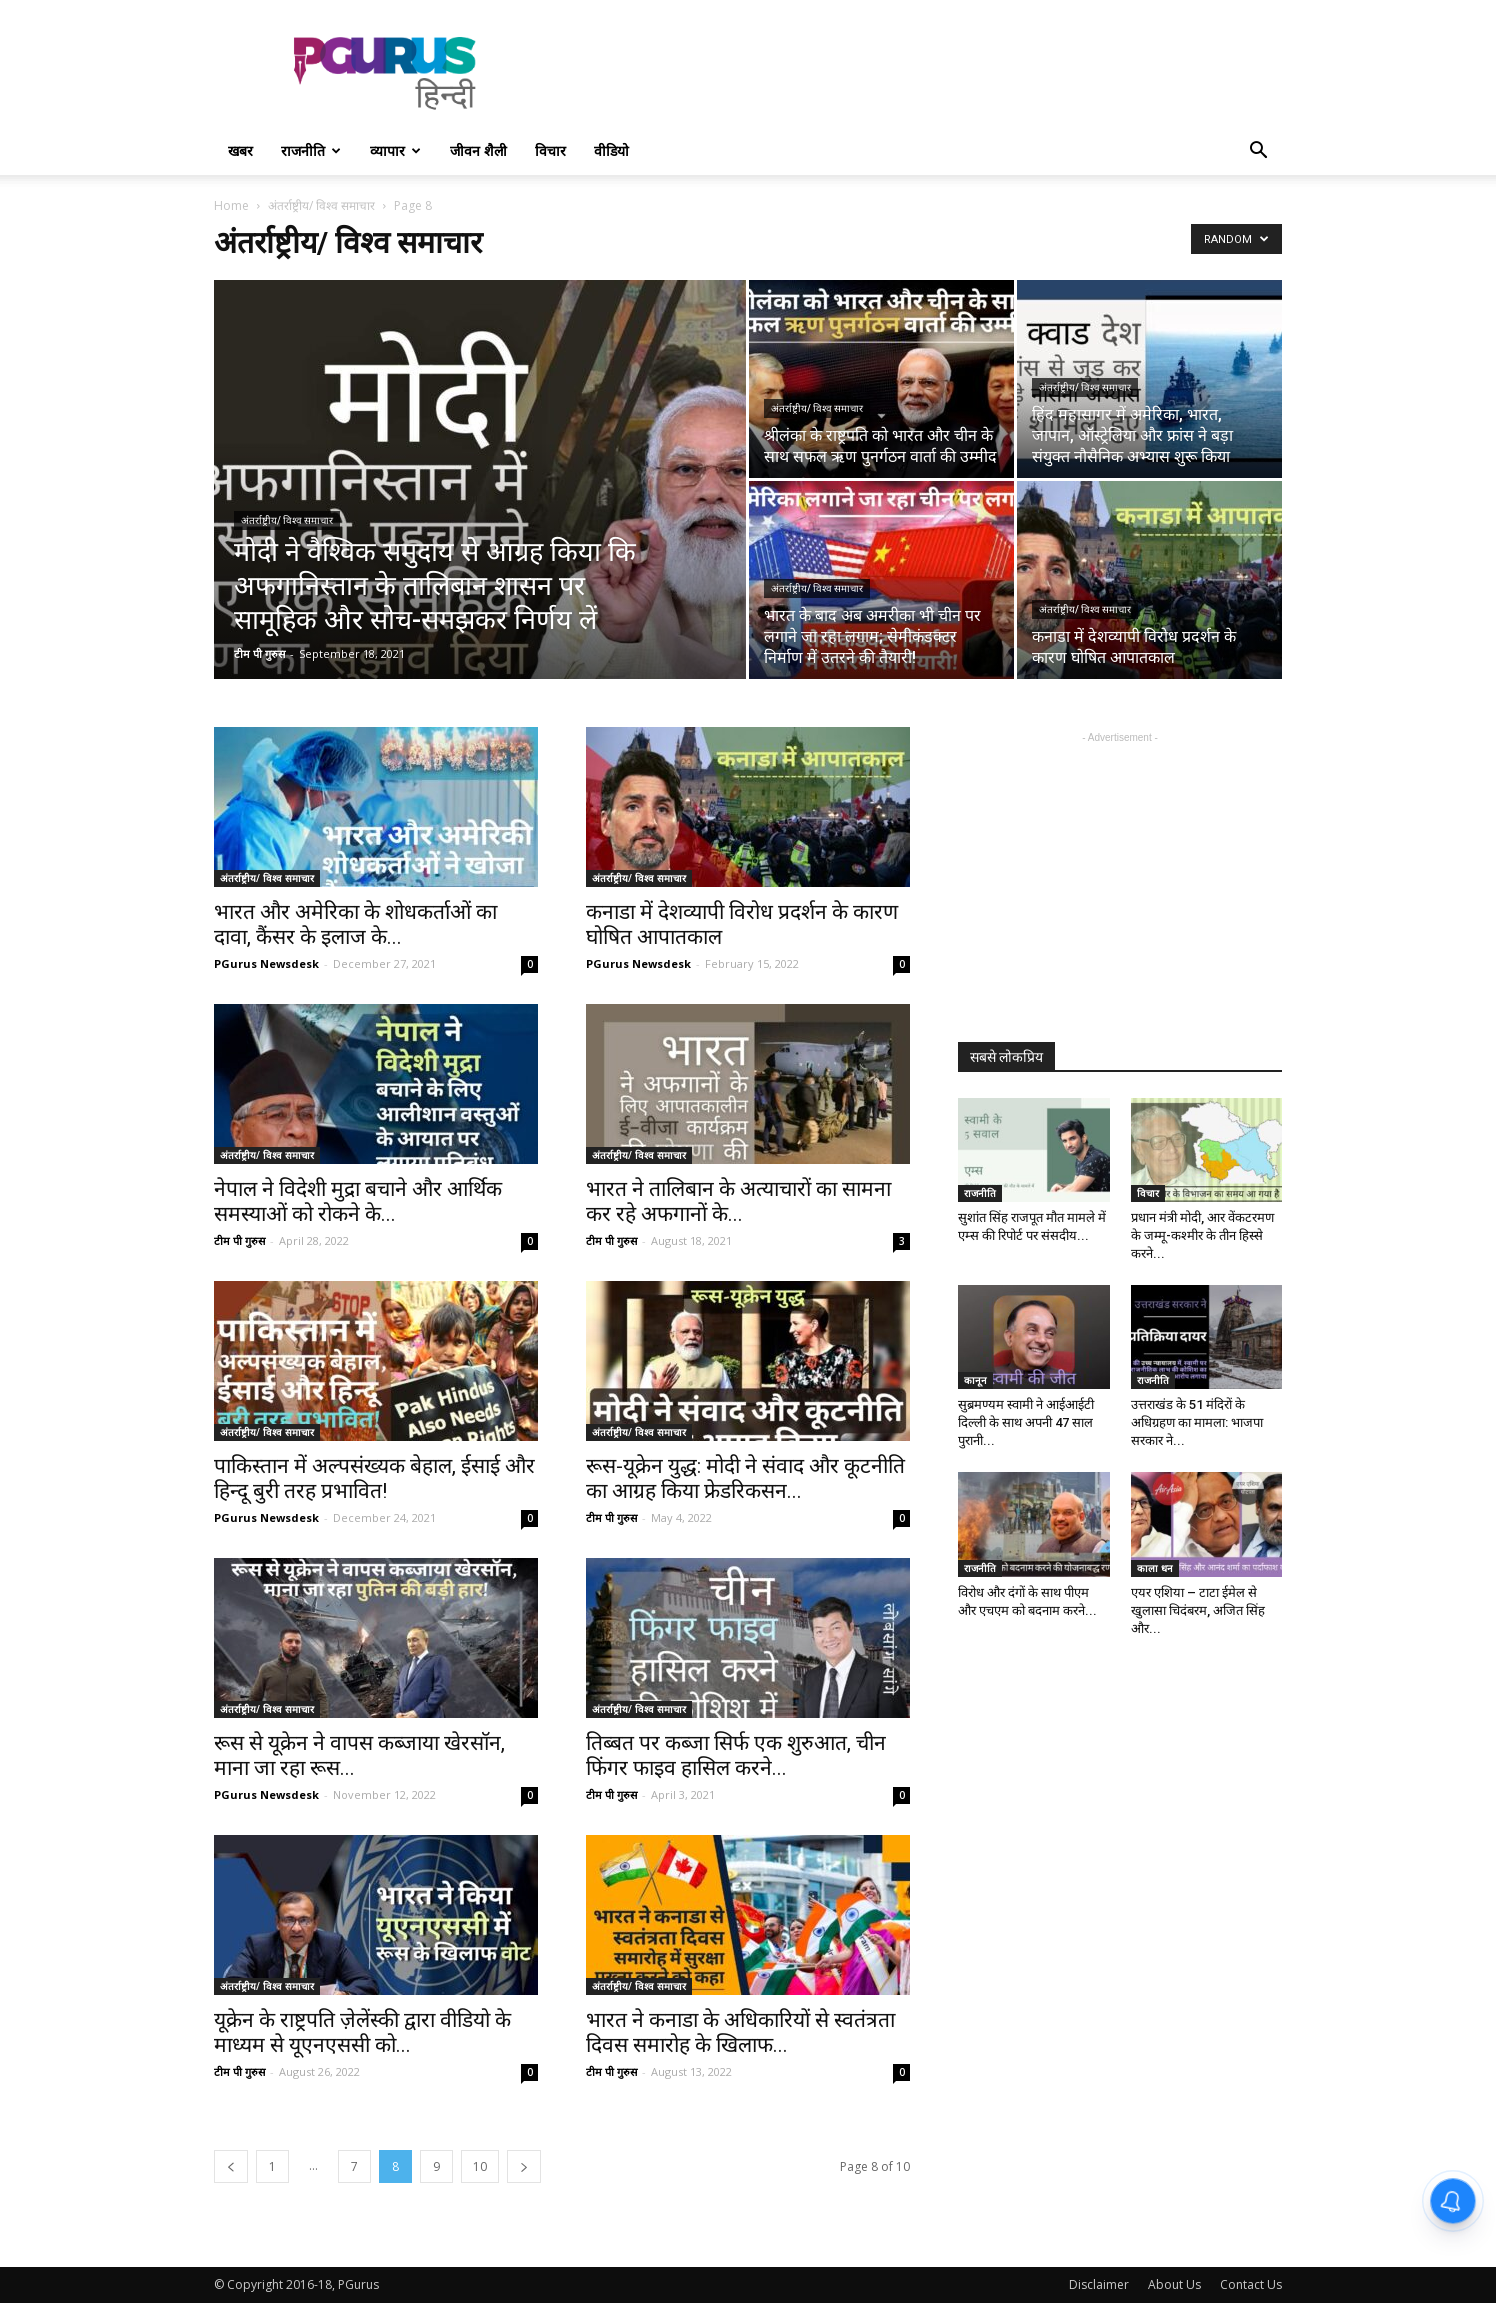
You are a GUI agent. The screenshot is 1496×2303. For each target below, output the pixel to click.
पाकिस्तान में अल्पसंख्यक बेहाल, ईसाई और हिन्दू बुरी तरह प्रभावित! (374, 1478)
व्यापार (395, 150)
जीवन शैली (478, 150)
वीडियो (611, 150)
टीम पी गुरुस (259, 653)
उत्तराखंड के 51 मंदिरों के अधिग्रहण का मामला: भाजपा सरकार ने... (1197, 1422)
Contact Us (1251, 2284)
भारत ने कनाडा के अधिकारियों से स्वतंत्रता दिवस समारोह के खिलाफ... (740, 2032)
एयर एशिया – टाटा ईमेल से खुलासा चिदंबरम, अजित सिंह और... (1198, 1610)
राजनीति (311, 150)
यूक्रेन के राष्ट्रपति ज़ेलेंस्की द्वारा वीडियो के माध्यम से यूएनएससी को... (362, 2032)
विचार (550, 150)
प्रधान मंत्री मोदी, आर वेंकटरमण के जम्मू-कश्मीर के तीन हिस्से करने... (1202, 1235)
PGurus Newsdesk (266, 963)
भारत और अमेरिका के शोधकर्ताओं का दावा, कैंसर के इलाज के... (355, 924)
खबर (240, 150)
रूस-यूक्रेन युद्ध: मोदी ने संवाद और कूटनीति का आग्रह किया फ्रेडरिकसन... (745, 1478)
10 (480, 2166)
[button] (1258, 152)
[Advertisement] (918, 73)
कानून (975, 1380)
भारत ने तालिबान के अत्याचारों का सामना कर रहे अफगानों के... (738, 1201)
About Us (1174, 2284)
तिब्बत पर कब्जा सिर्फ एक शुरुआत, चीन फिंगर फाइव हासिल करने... (736, 1755)
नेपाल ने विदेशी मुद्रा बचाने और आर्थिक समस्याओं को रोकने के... (358, 1201)
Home (231, 205)
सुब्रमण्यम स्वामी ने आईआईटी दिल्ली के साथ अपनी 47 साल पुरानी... (1026, 1422)
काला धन (1155, 1568)
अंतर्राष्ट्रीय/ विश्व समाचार (321, 205)
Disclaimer (1099, 2284)
